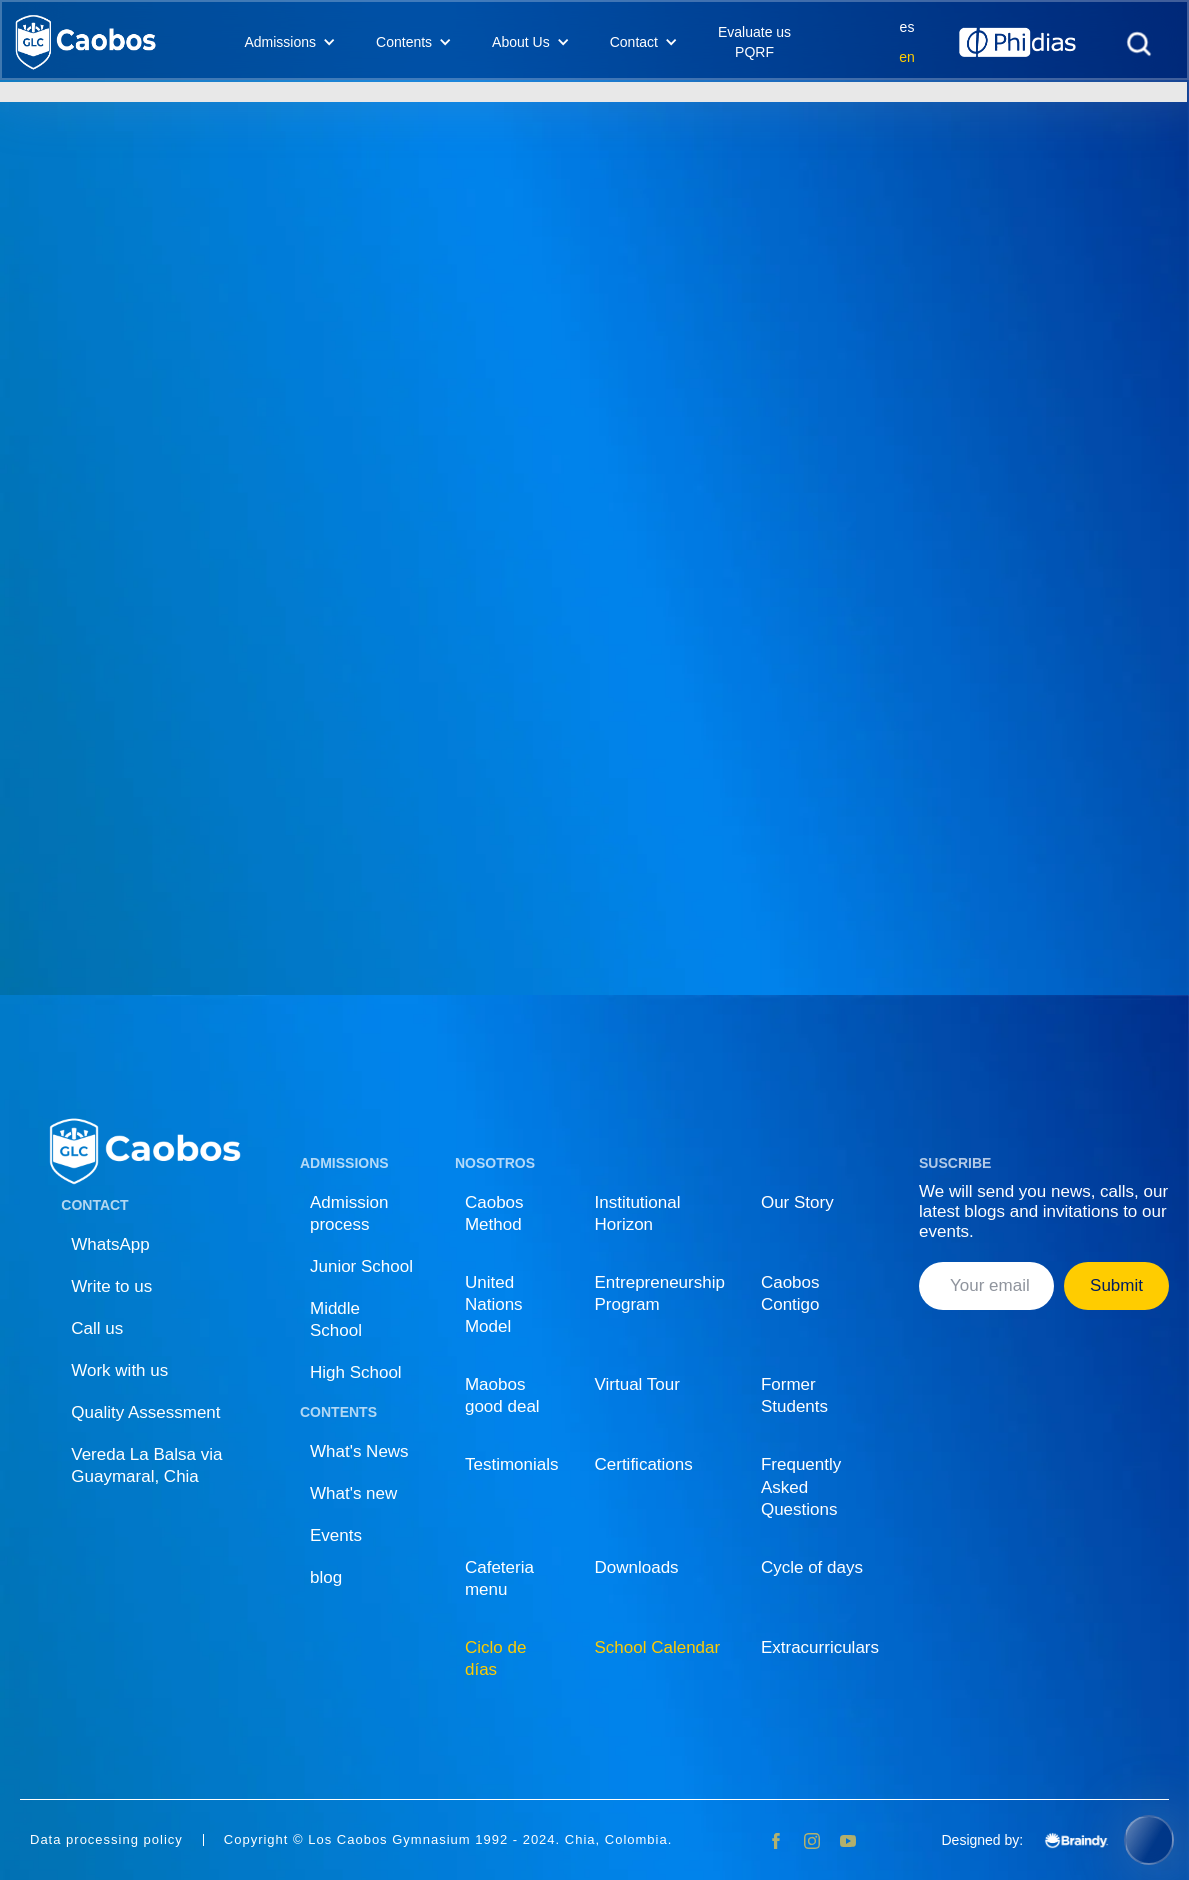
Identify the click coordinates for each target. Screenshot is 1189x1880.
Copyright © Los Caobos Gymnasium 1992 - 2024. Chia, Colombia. (448, 1840)
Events (336, 1535)
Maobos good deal (502, 1395)
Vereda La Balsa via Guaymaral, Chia (146, 1465)
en (907, 57)
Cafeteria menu (499, 1578)
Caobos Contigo (790, 1293)
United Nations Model (494, 1304)
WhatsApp (110, 1244)
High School (356, 1372)
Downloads (637, 1567)
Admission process (349, 1213)
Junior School (361, 1266)
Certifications (644, 1464)
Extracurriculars (820, 1647)
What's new (353, 1493)
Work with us (119, 1370)
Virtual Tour (637, 1384)
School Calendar (658, 1647)
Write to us (111, 1286)
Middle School (336, 1319)
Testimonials (512, 1464)
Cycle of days (812, 1567)
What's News (359, 1451)
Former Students (794, 1395)
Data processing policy (106, 1840)
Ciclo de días (495, 1658)
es (907, 27)
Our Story (797, 1202)
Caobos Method (494, 1213)
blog (326, 1577)
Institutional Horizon (638, 1213)
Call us (97, 1328)
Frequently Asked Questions (801, 1486)
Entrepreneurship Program (660, 1293)
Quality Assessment (145, 1412)
